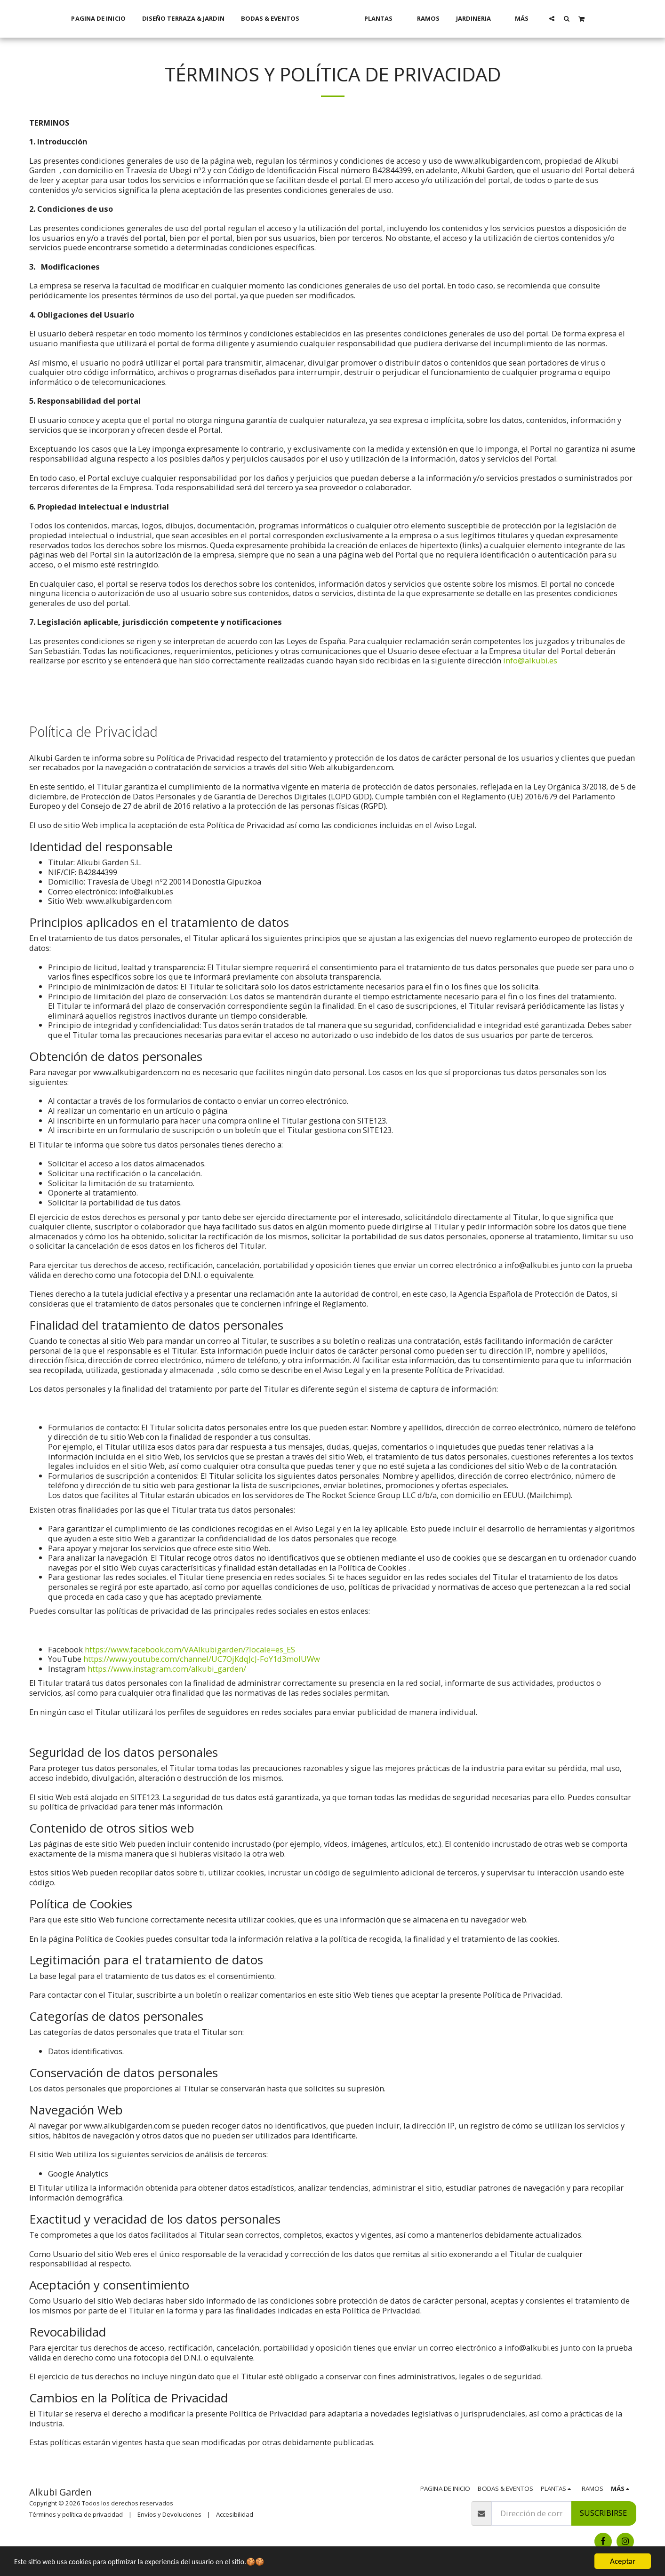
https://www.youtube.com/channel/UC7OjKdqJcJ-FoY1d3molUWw (201, 1658)
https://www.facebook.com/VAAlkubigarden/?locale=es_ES (190, 1649)
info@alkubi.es (530, 660)
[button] (564, 18)
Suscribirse (603, 2512)
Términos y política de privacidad (76, 2514)
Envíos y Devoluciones (169, 2514)
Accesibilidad (234, 2514)
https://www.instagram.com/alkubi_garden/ (167, 1668)
